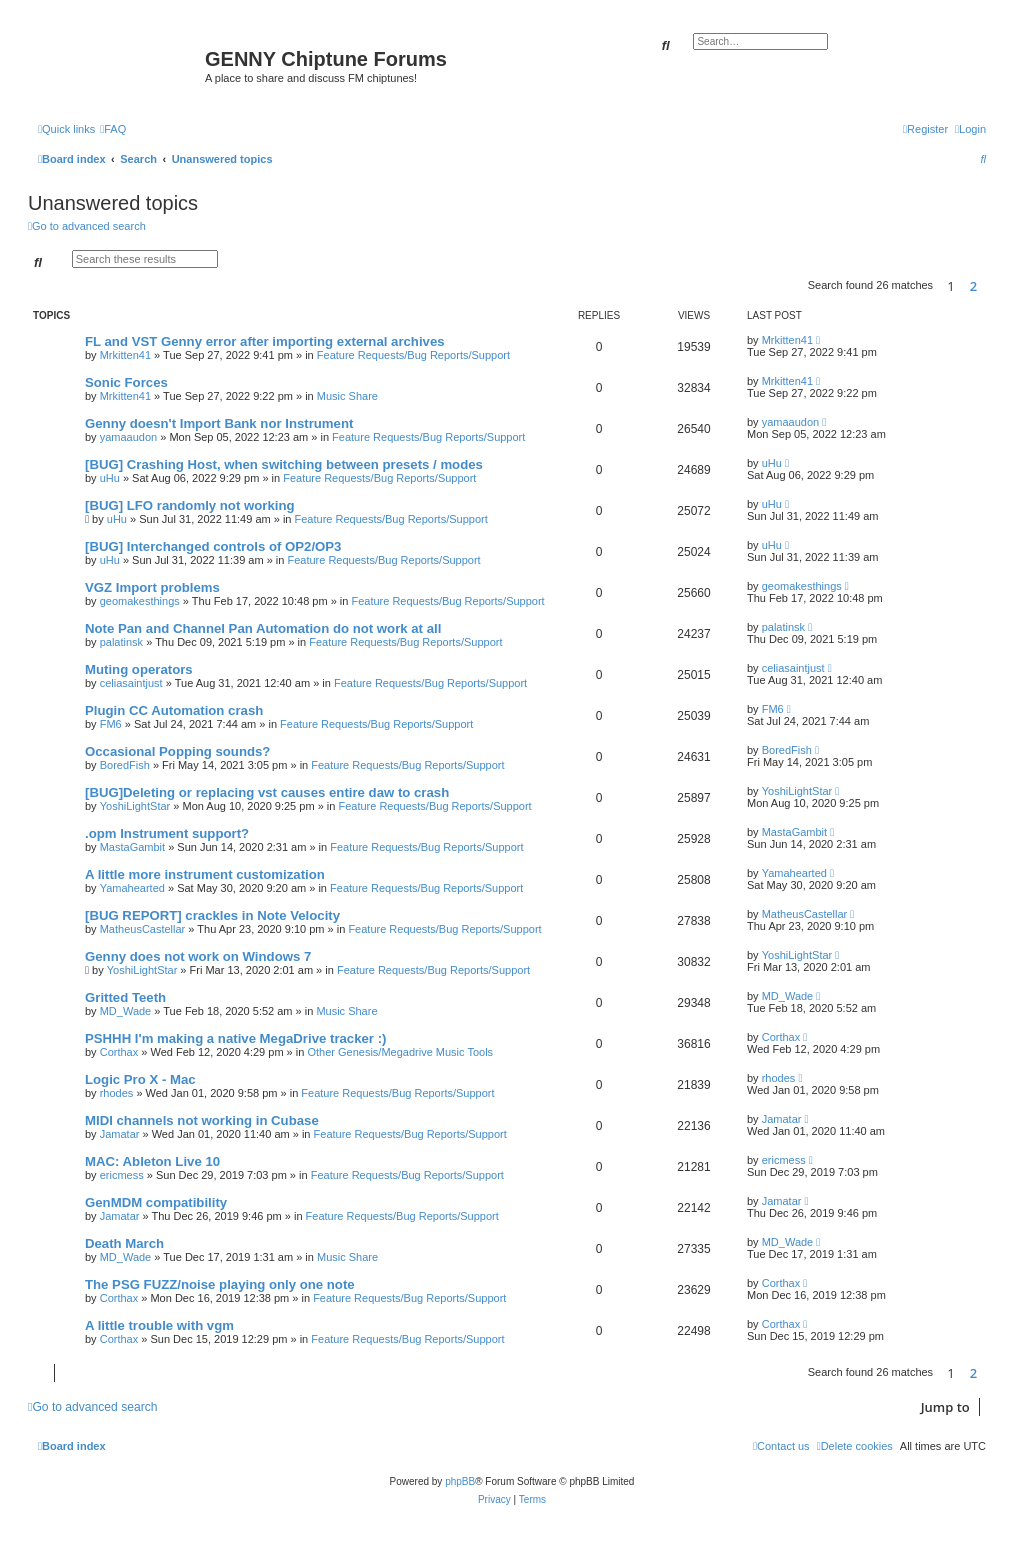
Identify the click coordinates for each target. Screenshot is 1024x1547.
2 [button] (973, 286)
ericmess (122, 1175)
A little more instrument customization (205, 874)
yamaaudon (129, 437)
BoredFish (125, 765)
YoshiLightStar (135, 806)
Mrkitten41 (125, 355)
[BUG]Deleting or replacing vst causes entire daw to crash (267, 792)
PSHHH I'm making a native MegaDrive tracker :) (235, 1038)
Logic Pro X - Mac (140, 1079)
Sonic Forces (126, 382)
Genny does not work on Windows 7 (198, 956)
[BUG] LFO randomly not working (190, 505)
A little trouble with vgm (159, 1325)
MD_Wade (126, 1011)
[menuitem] (113, 129)
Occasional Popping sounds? (177, 751)
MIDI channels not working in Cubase (202, 1120)
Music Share (347, 396)
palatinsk (121, 642)
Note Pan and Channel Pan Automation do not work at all (263, 628)
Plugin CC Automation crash (174, 710)
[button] (991, 286)
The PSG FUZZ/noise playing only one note (220, 1284)
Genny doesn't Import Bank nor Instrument (219, 423)
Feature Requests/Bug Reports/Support (413, 355)
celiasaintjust (131, 683)
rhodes (117, 1093)
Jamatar (120, 1134)
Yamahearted (132, 888)
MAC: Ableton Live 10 (152, 1161)
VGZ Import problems (152, 587)
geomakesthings (140, 601)
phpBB (460, 1481)
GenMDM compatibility (156, 1202)
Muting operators (139, 669)
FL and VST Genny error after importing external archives (265, 341)
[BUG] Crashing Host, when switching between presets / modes (284, 464)
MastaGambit (132, 847)
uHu (110, 478)
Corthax (119, 1052)
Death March (124, 1243)
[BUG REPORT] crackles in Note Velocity (212, 915)
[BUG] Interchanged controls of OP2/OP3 (213, 546)
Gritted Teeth (125, 997)
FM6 (111, 724)
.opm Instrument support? (167, 833)
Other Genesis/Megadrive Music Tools (400, 1052)
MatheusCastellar (143, 929)
